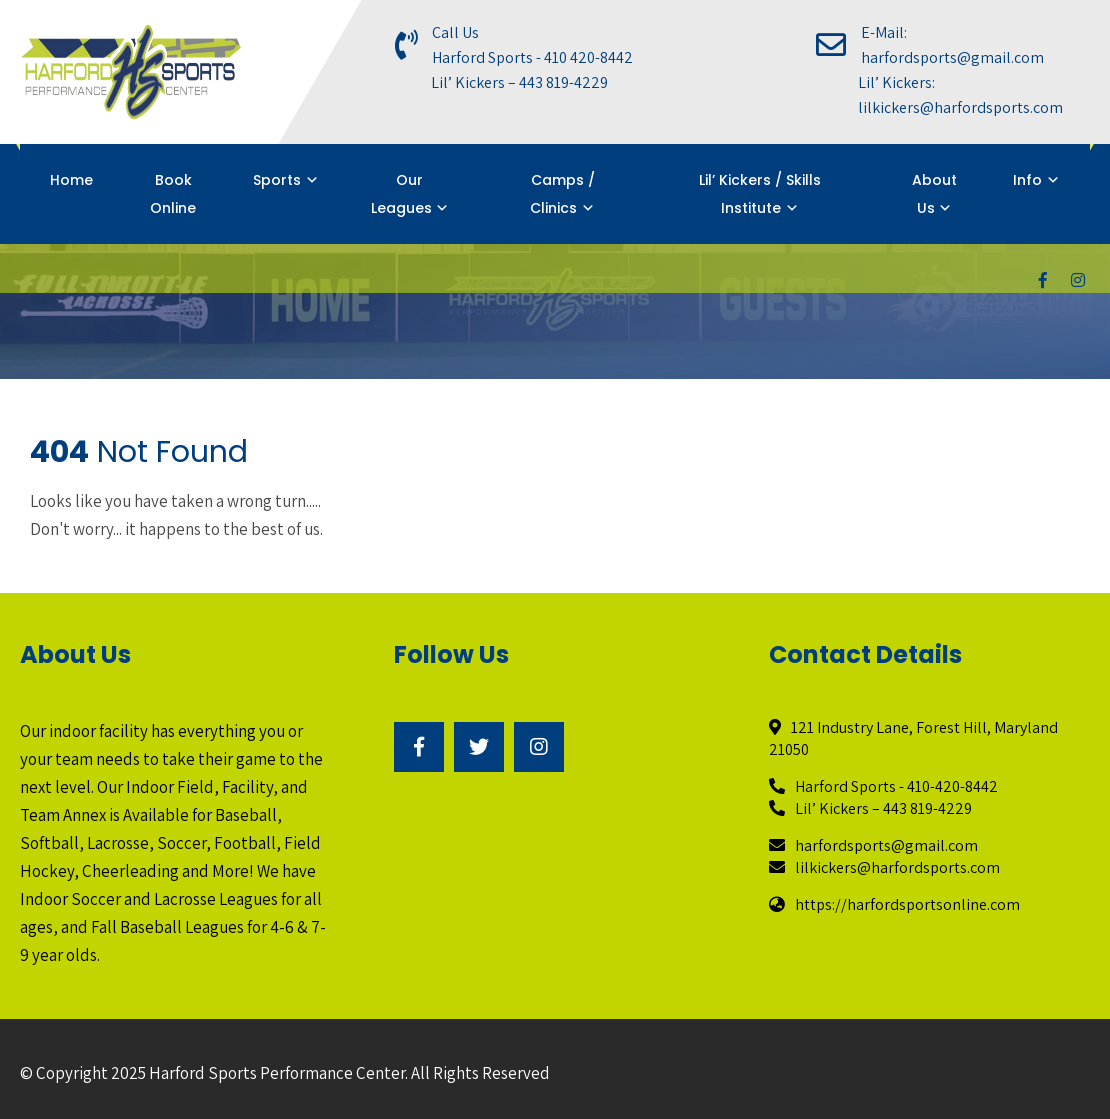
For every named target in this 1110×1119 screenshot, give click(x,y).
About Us (934, 194)
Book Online (173, 194)
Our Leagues (401, 194)
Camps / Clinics (562, 194)
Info (1027, 180)
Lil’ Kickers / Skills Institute (760, 194)
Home (71, 180)
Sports (277, 180)
